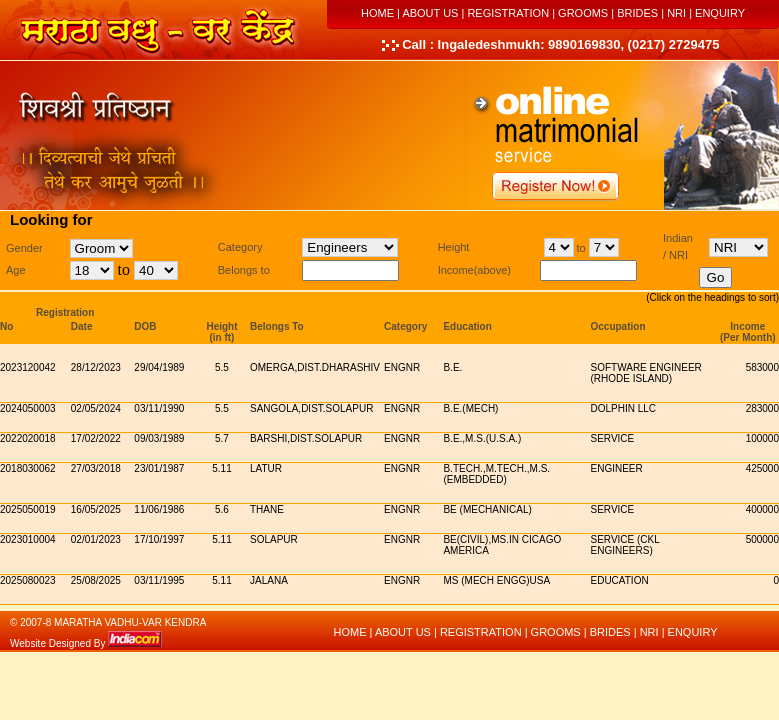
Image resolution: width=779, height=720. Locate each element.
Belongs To (277, 326)
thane (267, 509)
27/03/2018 (96, 468)
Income (747, 326)
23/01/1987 (159, 468)
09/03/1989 (159, 438)
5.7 (222, 438)
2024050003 (28, 408)
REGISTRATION (508, 13)
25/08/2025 (96, 580)
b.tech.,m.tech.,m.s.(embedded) (496, 474)
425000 (762, 468)
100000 (762, 438)
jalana (269, 580)
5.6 (222, 509)
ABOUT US (430, 13)
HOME (377, 13)
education (620, 580)
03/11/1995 (159, 580)
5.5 (222, 367)
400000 (762, 509)
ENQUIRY (720, 13)
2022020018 (28, 438)
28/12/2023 (96, 367)
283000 (762, 408)
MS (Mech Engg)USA (496, 580)
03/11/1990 (159, 408)
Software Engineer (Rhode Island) (646, 373)
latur (266, 468)
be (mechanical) (487, 509)
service (613, 438)
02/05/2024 (96, 408)
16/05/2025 (96, 509)
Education (467, 326)
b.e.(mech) (470, 408)
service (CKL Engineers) (625, 545)
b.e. (452, 367)
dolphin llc (624, 408)
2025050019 (28, 509)
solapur (274, 539)
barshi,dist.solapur (306, 438)
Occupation (618, 326)
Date (82, 326)
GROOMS (583, 13)
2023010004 (28, 539)
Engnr (402, 367)
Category (405, 326)
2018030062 (28, 468)
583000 (762, 367)
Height (221, 326)
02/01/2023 (96, 539)
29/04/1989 (159, 367)
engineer (617, 468)
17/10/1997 (159, 539)
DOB (145, 326)
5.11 (221, 468)
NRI (676, 13)
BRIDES (637, 13)
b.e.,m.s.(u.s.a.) (482, 438)
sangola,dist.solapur (311, 408)
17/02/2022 (96, 438)
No (6, 326)
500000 (762, 539)
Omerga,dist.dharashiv (315, 367)
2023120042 (28, 367)
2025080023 (28, 580)
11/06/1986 (159, 509)
